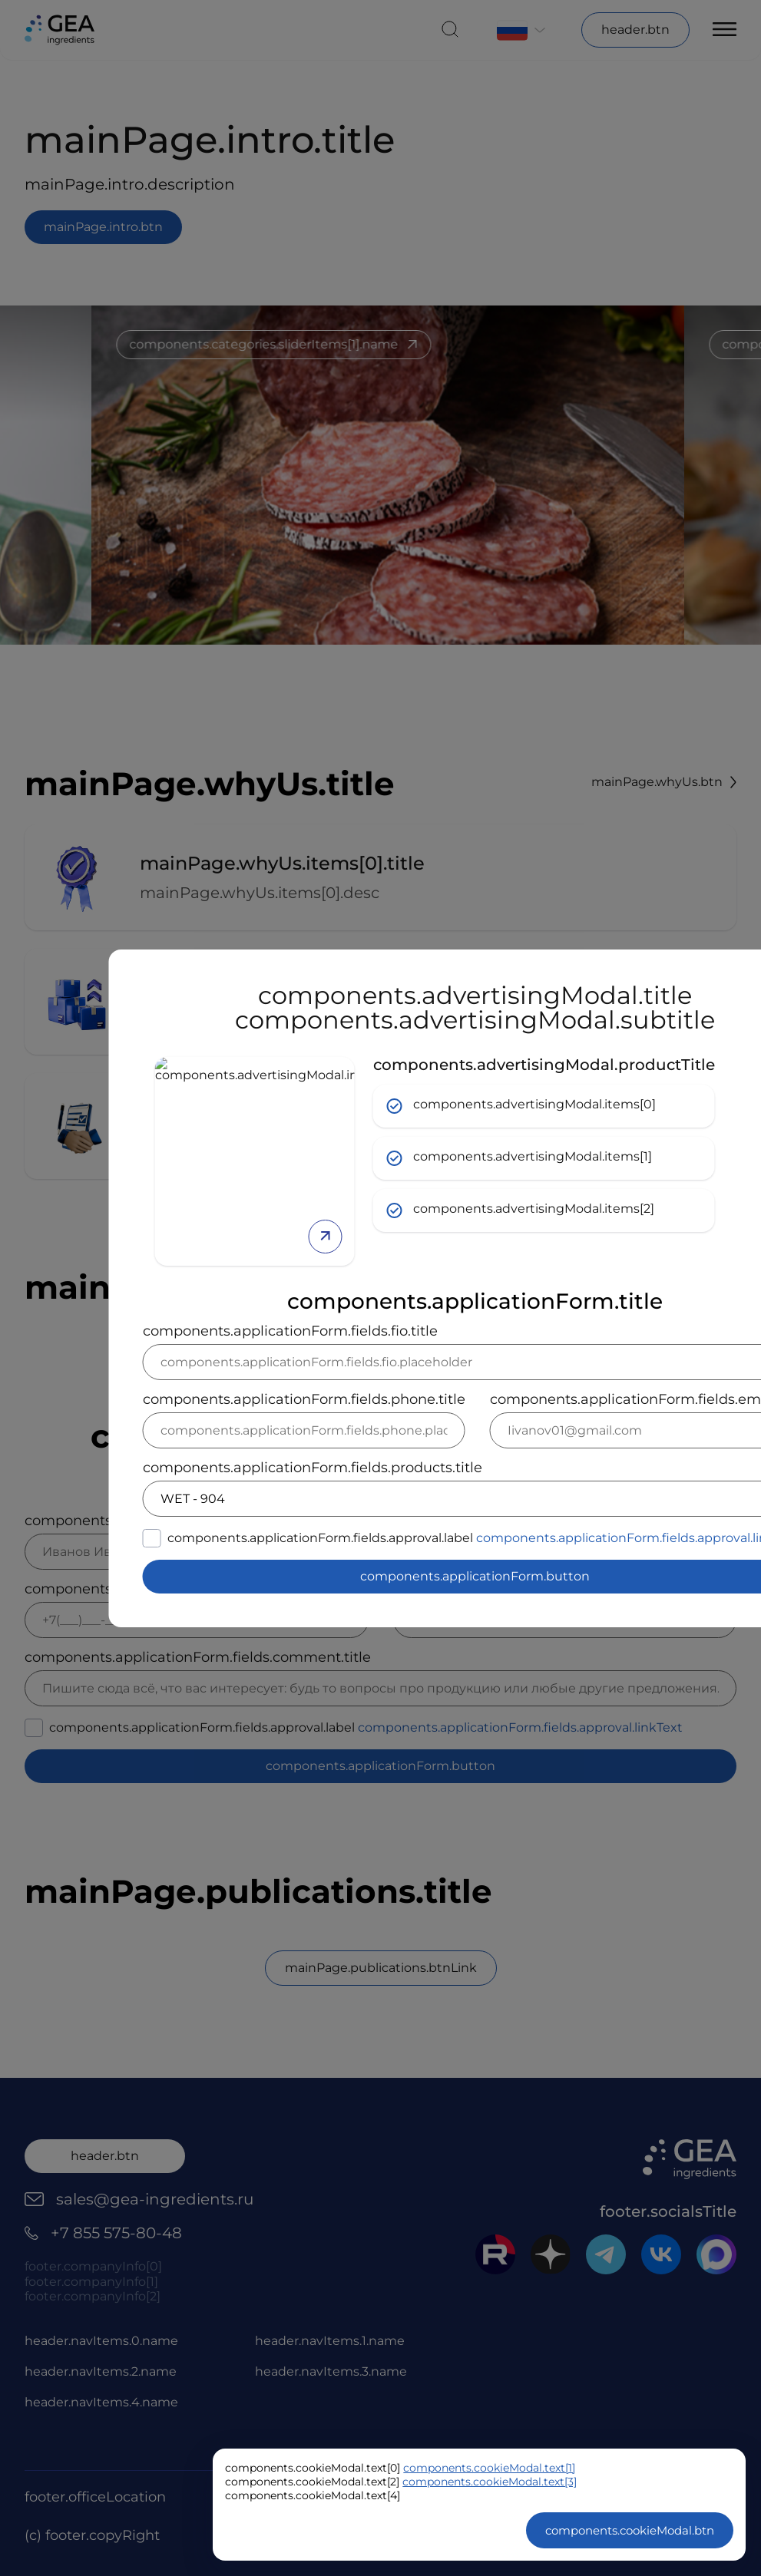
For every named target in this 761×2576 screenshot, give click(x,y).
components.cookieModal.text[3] (489, 2481)
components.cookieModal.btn (629, 2530)
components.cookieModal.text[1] (489, 2468)
